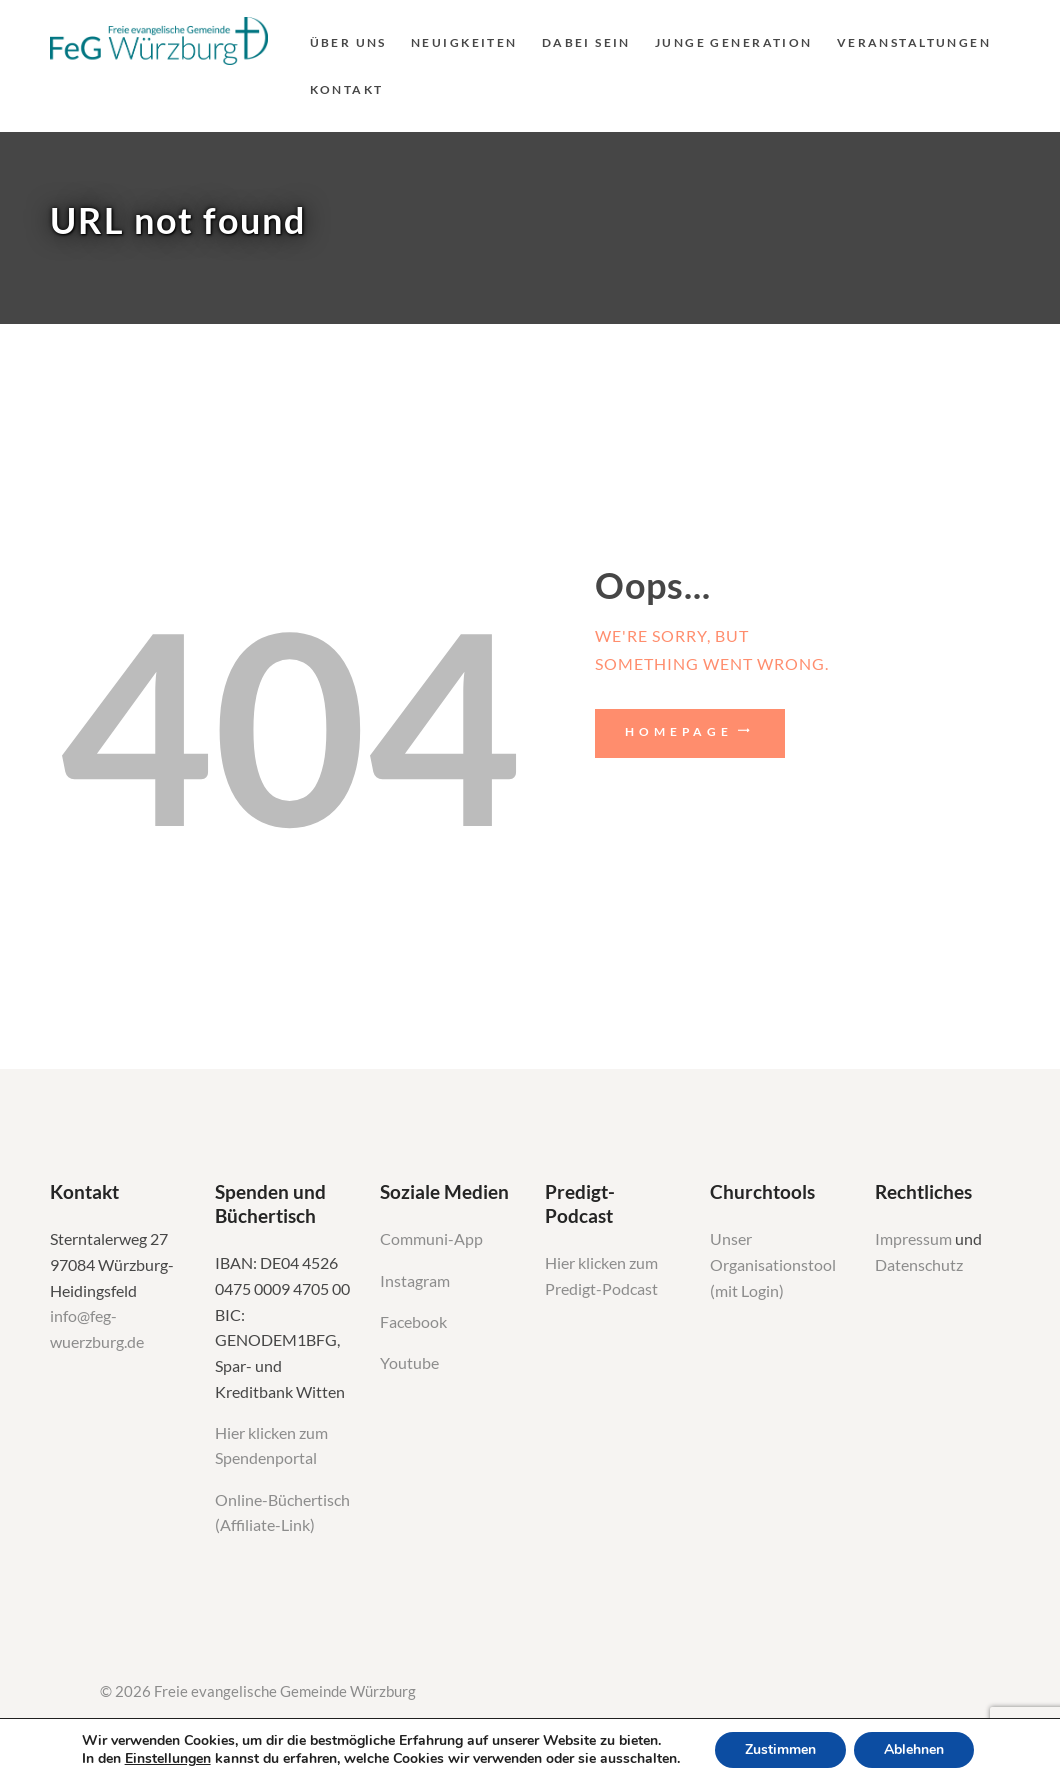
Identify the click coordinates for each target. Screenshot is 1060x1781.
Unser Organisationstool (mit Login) (773, 1264)
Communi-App (431, 1239)
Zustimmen (780, 1749)
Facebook (413, 1322)
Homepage (679, 731)
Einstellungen (168, 1759)
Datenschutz (919, 1265)
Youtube (409, 1363)
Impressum (915, 1239)
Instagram (416, 1281)
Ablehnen (914, 1749)
